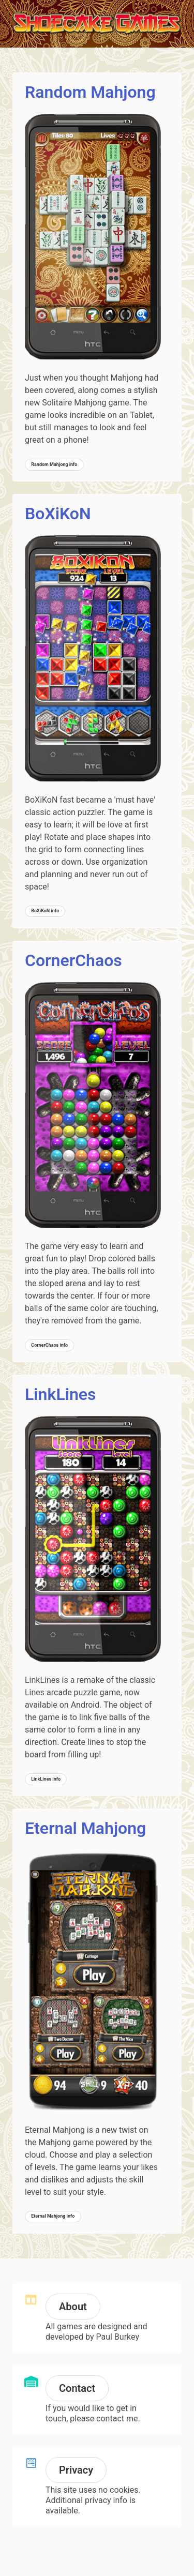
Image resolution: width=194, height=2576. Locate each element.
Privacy (76, 2470)
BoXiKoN (58, 513)
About (73, 2306)
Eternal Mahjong (85, 1828)
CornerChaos (73, 960)
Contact (77, 2388)
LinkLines (60, 1394)
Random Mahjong (90, 92)
